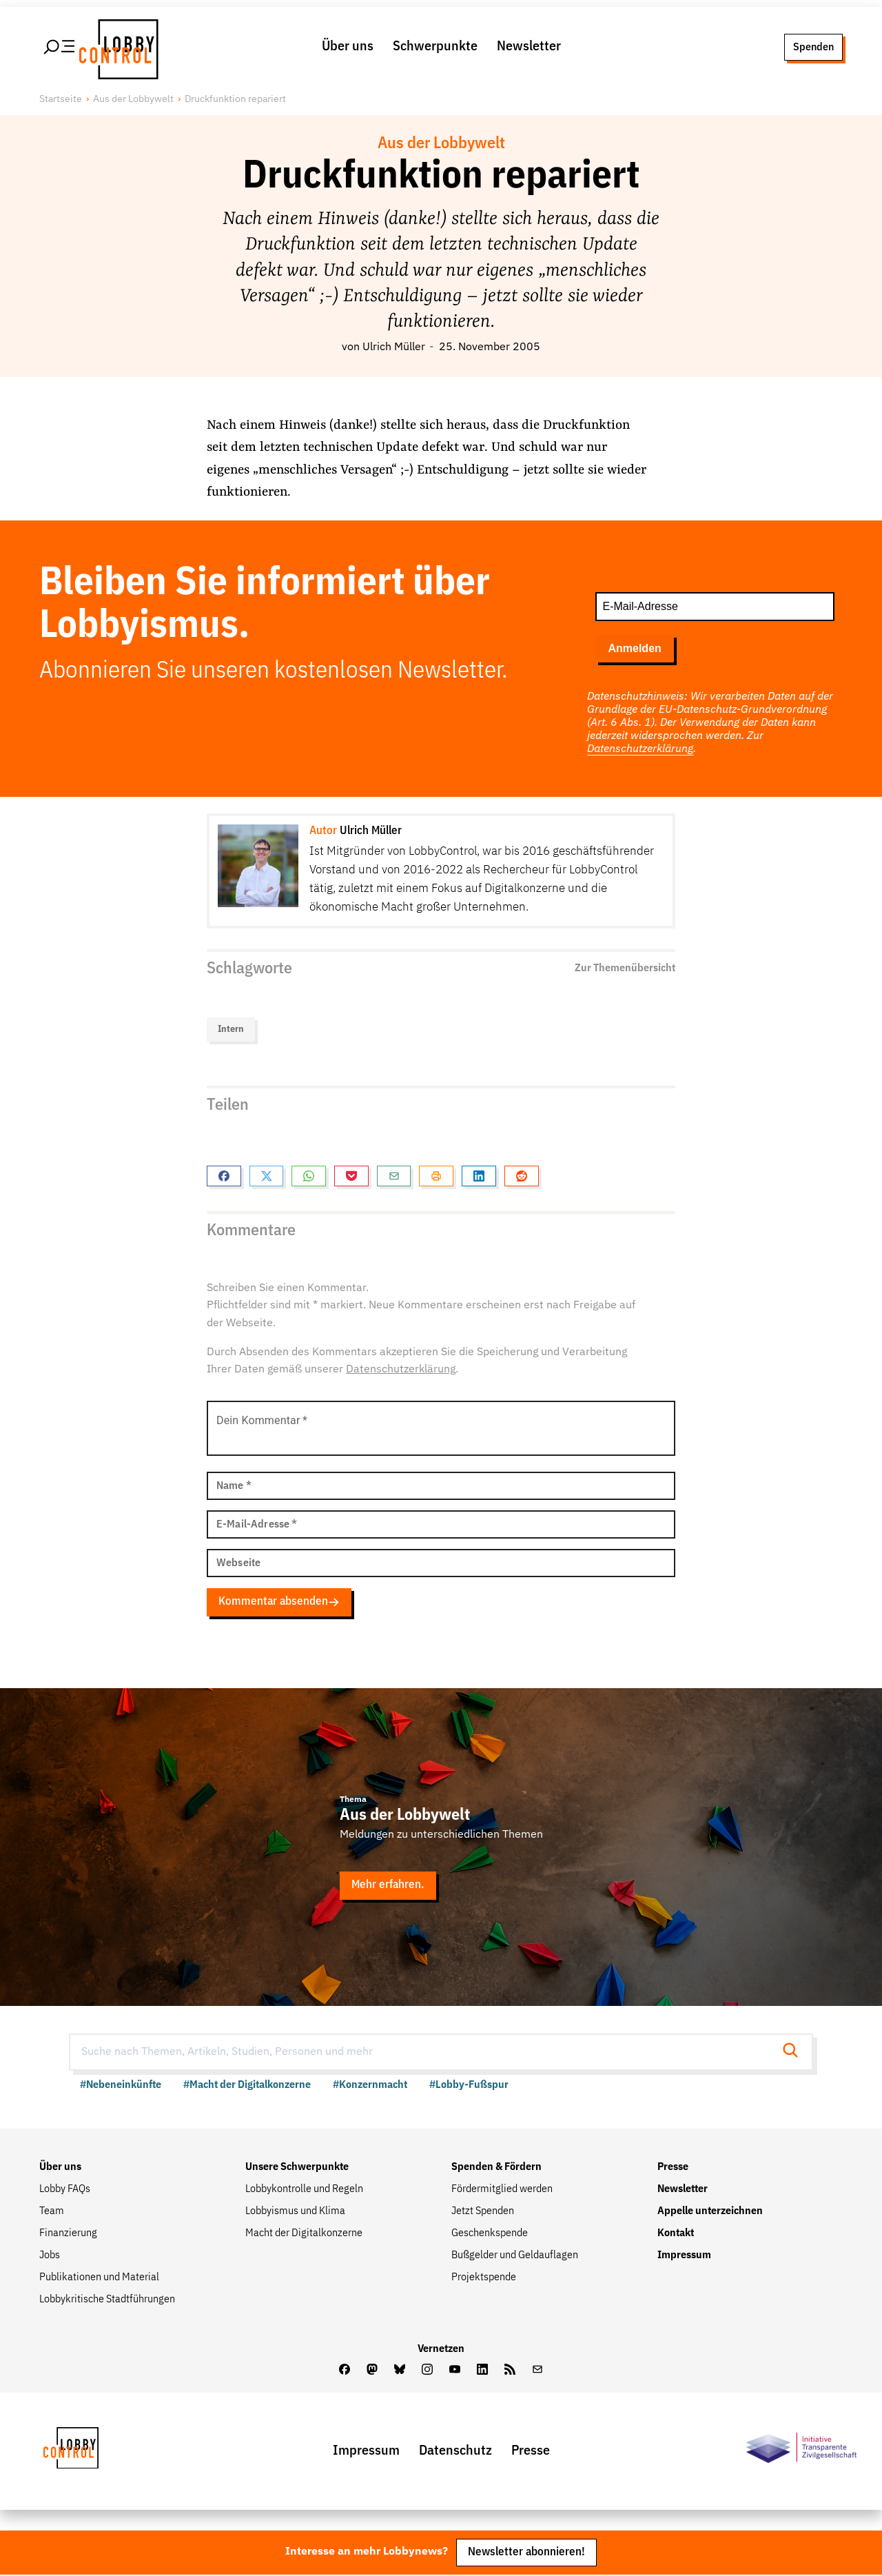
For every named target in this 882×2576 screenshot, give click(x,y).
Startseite (60, 100)
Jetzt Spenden (482, 2212)
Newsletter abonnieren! (526, 2553)
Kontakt (675, 2234)
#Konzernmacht (370, 2085)
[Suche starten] (794, 2052)
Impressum (684, 2256)
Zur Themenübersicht (625, 969)
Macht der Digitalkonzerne (303, 2234)
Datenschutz (455, 2451)
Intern (231, 1030)
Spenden (813, 46)
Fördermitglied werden (502, 2189)
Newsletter (529, 47)
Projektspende (483, 2278)
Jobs (49, 2256)
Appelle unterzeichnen (710, 2212)
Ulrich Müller (393, 348)
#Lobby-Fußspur (469, 2085)
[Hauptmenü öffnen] (60, 48)
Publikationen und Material (99, 2278)
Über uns (347, 47)
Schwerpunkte (435, 47)
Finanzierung (68, 2234)
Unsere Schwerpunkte (297, 2167)
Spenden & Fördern (496, 2167)
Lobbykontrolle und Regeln (304, 2189)
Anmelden (634, 649)
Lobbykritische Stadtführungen (107, 2300)
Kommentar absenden (279, 1603)
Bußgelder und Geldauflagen (514, 2256)
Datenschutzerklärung (640, 749)
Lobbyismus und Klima (295, 2212)
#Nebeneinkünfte (120, 2085)
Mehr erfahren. (387, 1886)
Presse (672, 2167)
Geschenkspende (489, 2234)
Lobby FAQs (64, 2189)
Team (51, 2212)
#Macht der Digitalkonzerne (247, 2085)
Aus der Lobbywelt (133, 100)
